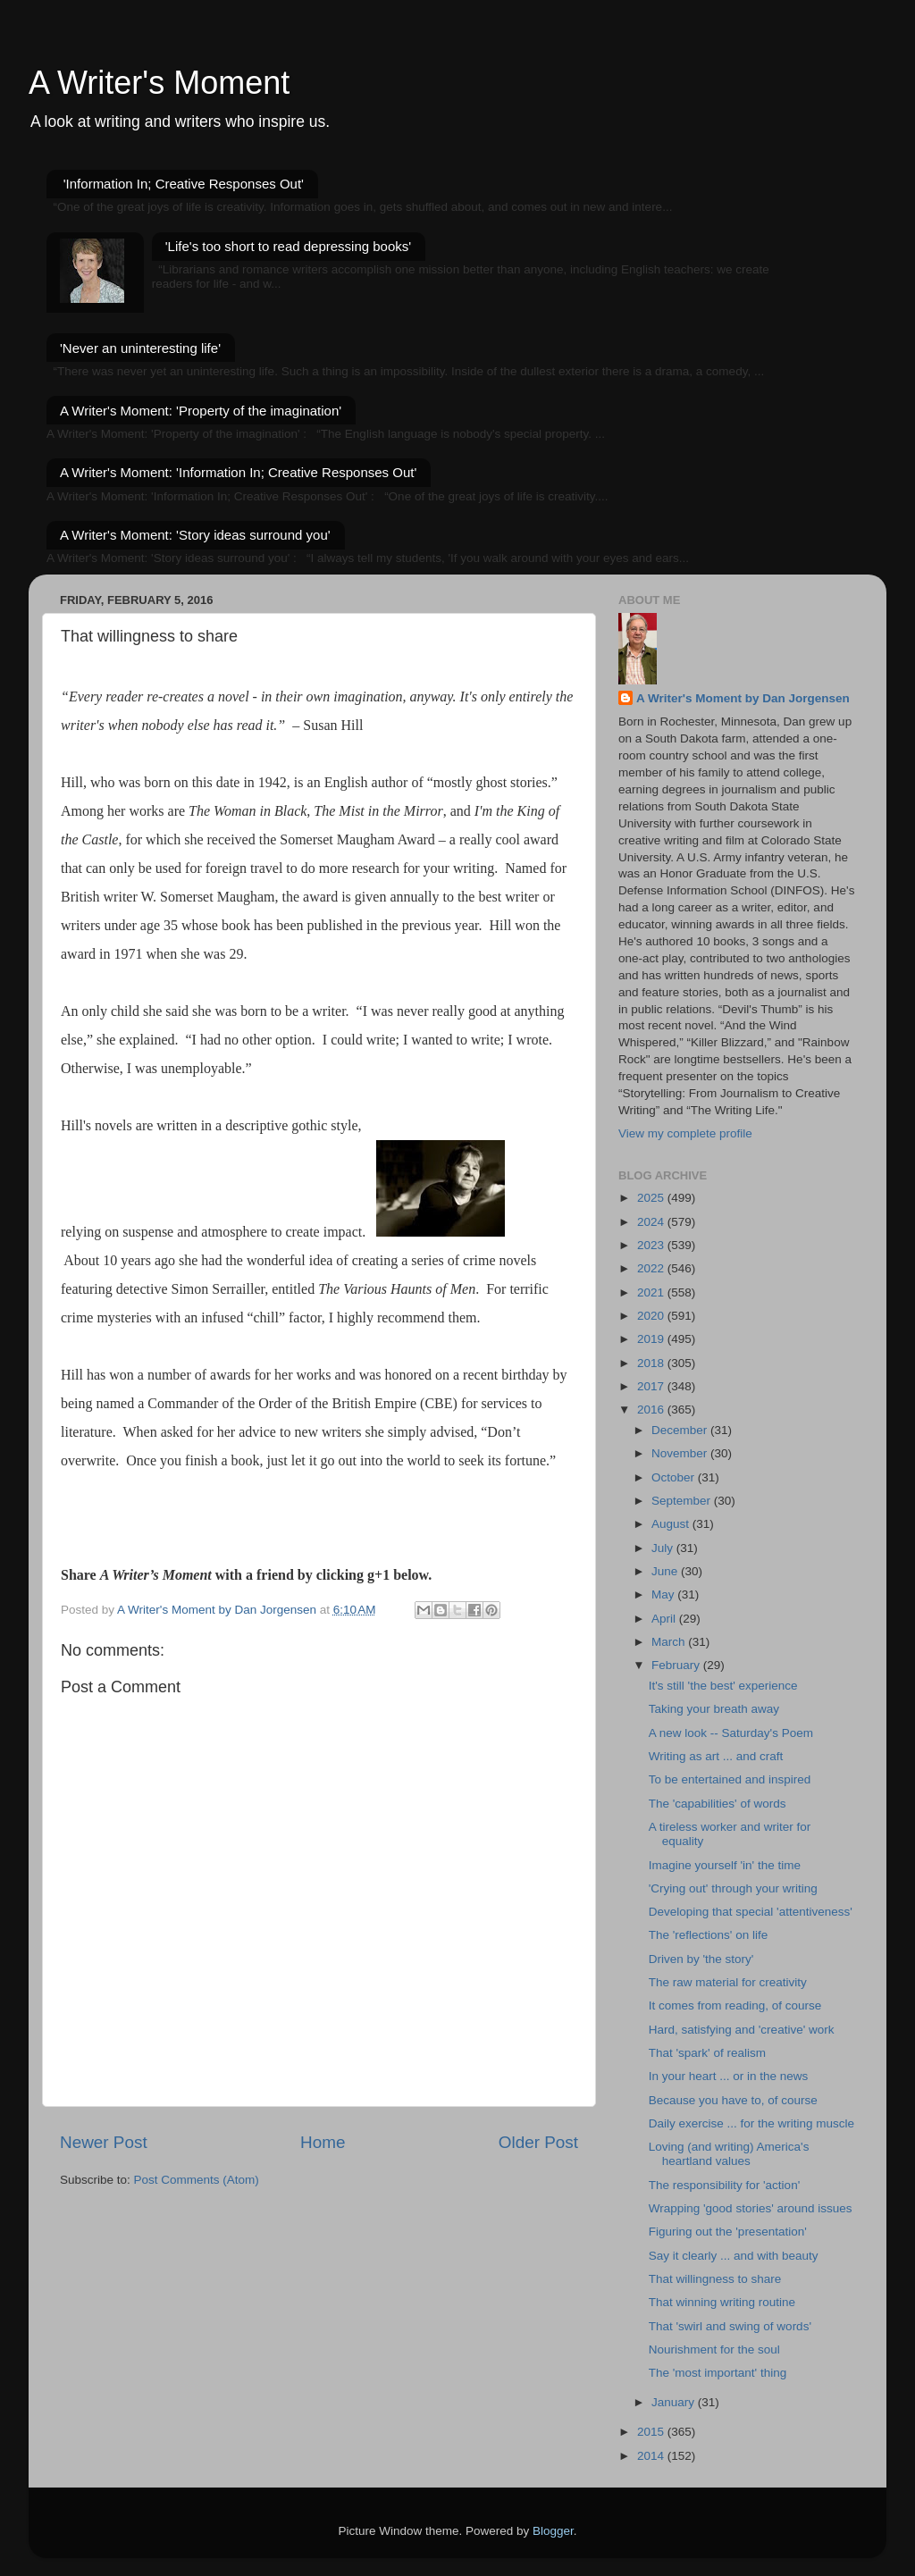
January (674, 2402)
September (682, 1500)
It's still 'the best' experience (723, 1685)
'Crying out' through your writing (733, 1888)
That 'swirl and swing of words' (730, 2326)
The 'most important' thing (717, 2372)
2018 (652, 1363)
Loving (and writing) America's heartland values (729, 2154)
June (666, 1571)
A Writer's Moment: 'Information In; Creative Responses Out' (238, 472)
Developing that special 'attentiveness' (750, 1911)
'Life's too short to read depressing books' (288, 246)
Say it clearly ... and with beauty (733, 2255)
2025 (652, 1197)
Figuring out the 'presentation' (728, 2231)
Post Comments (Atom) (196, 2179)
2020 (652, 1315)
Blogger (553, 2531)
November (680, 1453)
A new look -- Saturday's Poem (731, 1733)
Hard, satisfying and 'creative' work (742, 2029)
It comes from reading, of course (735, 2005)
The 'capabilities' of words (717, 1803)
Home (322, 2142)
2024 (652, 1222)
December (680, 1430)
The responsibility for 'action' (724, 2185)
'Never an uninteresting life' (140, 348)
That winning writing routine (722, 2302)
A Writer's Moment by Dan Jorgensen (743, 698)
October (674, 1477)
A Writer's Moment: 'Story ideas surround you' (195, 534)
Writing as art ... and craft (716, 1756)
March (669, 1642)
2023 (652, 1245)
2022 (652, 1268)
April (665, 1618)
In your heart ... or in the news (729, 2076)
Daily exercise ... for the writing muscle (751, 2123)
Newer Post (103, 2142)
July (663, 1548)
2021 (652, 1292)
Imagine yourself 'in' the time (725, 1865)
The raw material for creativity (728, 1982)
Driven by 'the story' (701, 1959)
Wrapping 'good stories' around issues (750, 2208)
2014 (652, 2456)
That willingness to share (715, 2279)
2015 (652, 2431)
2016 (652, 1409)
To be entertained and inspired (730, 1779)
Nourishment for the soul (714, 2349)
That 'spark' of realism (707, 2053)
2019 (652, 1339)
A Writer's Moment (159, 82)
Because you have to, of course (733, 2100)
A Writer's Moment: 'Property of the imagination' (200, 410)
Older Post (538, 2142)
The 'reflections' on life (708, 1935)
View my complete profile (685, 1133)
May (664, 1594)
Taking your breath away (714, 1709)
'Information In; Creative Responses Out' (183, 183)
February (677, 1665)
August (672, 1524)
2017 (652, 1386)
